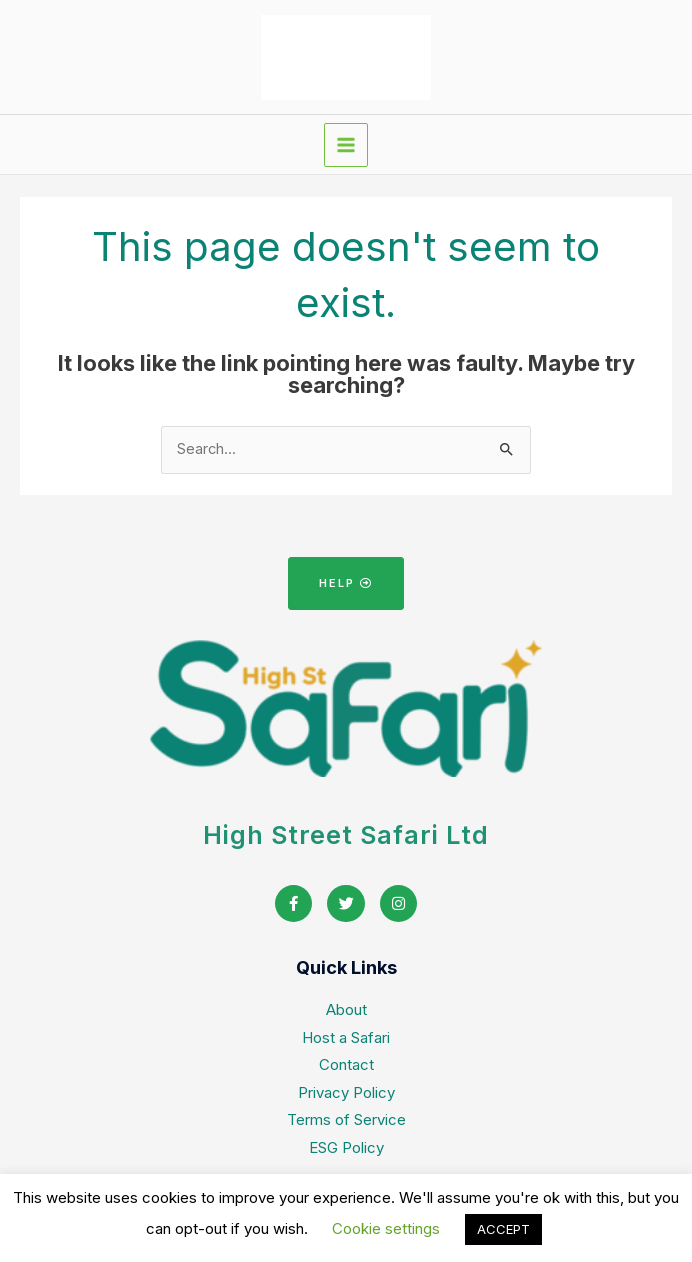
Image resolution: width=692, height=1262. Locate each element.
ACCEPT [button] (503, 1229)
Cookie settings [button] (386, 1228)
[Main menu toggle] (346, 145)
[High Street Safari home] (346, 57)
